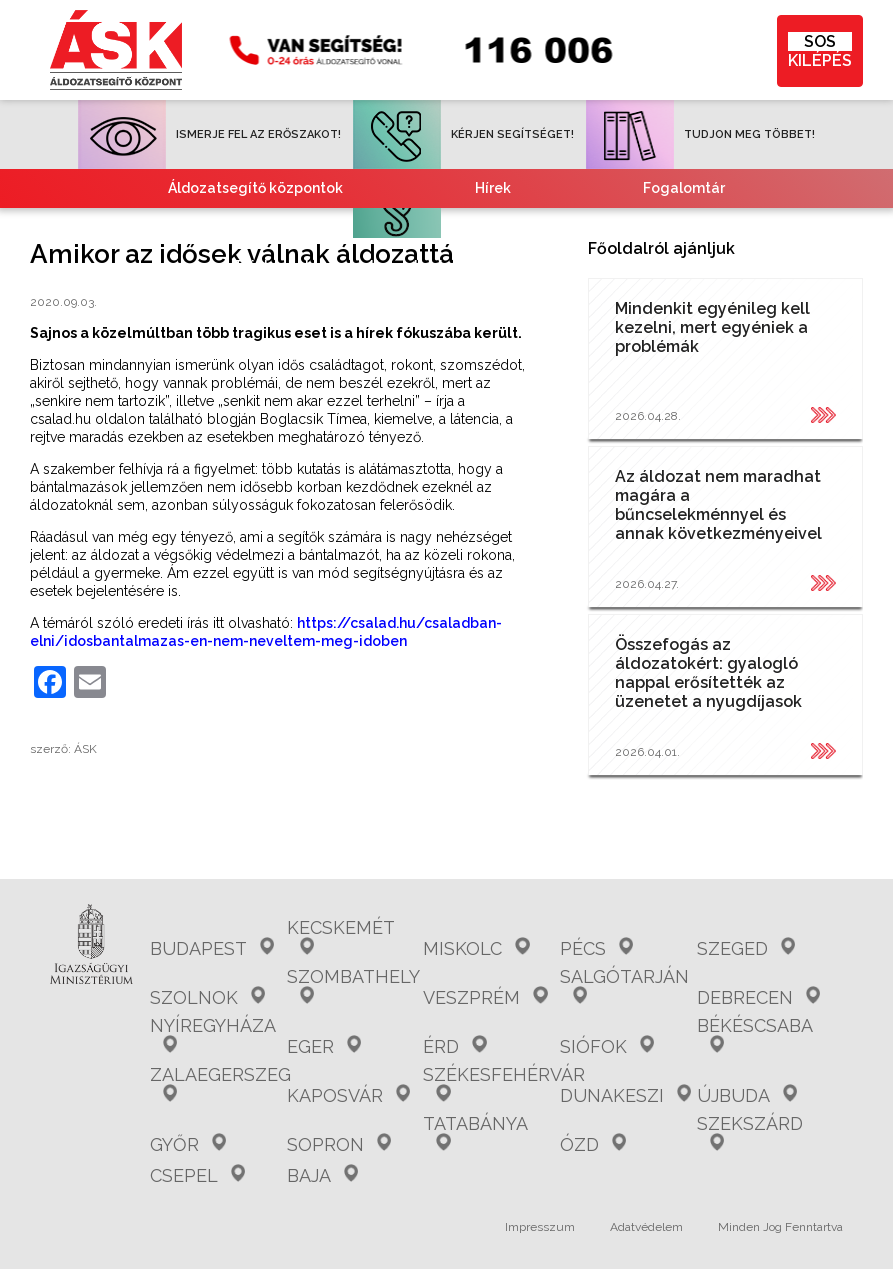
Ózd (593, 1144)
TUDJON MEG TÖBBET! (700, 134)
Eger (324, 1046)
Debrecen (758, 997)
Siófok (607, 1046)
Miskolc (476, 948)
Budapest (212, 948)
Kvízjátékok (619, 266)
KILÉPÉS (820, 51)
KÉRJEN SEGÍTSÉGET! (463, 134)
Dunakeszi (625, 1095)
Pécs (596, 948)
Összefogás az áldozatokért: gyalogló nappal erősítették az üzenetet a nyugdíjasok (708, 673)
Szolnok (207, 997)
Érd (454, 1046)
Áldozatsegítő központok (255, 188)
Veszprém (485, 997)
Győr (188, 1144)
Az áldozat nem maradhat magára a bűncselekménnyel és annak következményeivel (718, 505)
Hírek (493, 188)
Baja (322, 1175)
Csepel (197, 1175)
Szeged (746, 948)
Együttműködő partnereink (573, 227)
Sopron (339, 1144)
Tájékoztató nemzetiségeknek (340, 266)
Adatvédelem (646, 1227)
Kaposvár (348, 1095)
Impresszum (540, 1227)
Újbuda (747, 1095)
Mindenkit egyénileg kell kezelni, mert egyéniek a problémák (712, 327)
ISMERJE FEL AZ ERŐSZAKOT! (209, 134)
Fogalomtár (684, 188)
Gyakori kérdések (287, 227)
